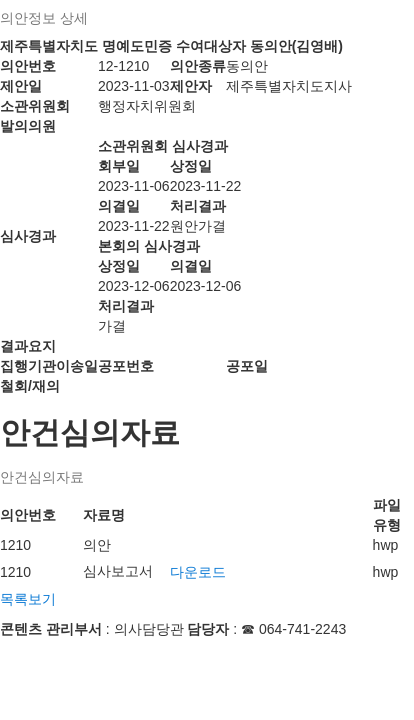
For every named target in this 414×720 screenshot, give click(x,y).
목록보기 (28, 599)
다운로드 (198, 572)
